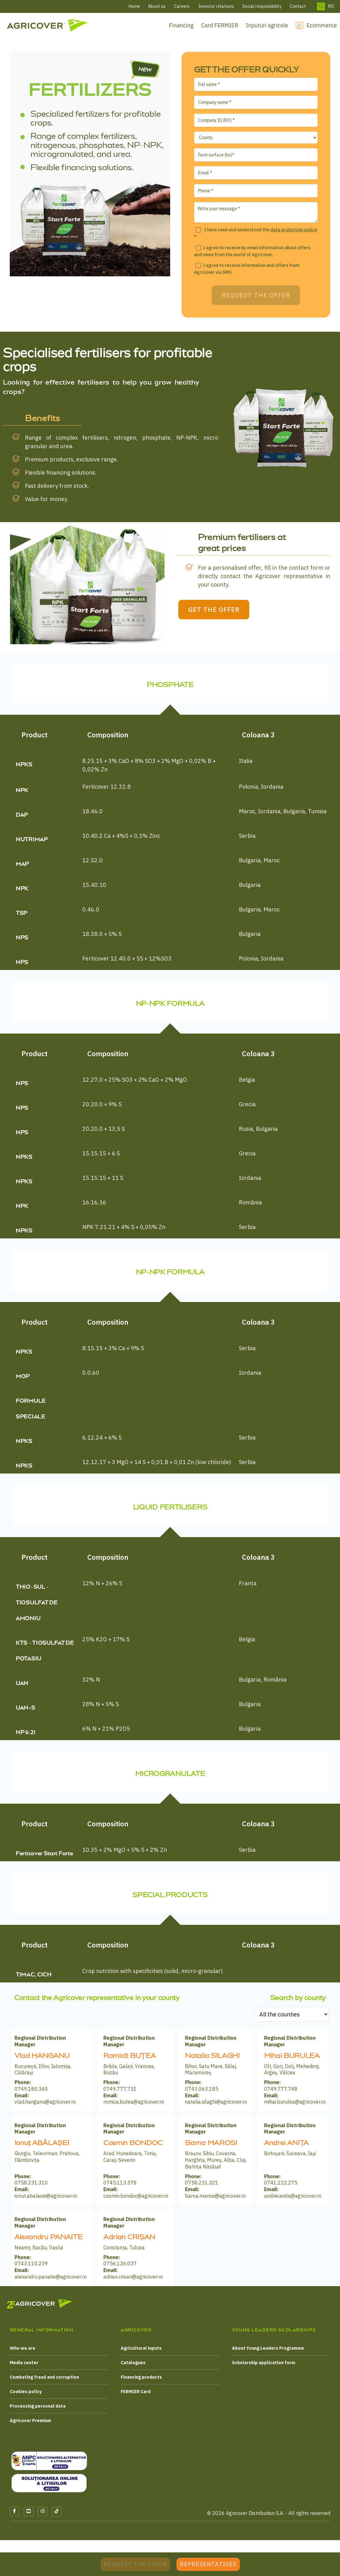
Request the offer (135, 2564)
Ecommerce (322, 25)
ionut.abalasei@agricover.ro (45, 2200)
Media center (24, 2367)
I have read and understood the (255, 233)
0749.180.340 (31, 2093)
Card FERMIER (219, 25)
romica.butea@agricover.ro (133, 2106)
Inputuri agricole (267, 25)
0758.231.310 (31, 2187)
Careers (182, 6)
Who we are (22, 2353)
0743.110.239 (31, 2268)
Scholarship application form (263, 2367)
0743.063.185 (201, 2093)
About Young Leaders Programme (268, 2353)
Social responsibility (262, 6)
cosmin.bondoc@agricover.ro (135, 2200)
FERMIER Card (136, 2396)
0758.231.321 (201, 2187)
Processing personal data (38, 2411)
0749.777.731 (120, 2093)
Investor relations (216, 6)
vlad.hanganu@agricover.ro (45, 2106)
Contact (298, 6)
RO (331, 6)
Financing (181, 25)
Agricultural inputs (141, 2353)
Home (134, 6)
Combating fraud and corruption (44, 2382)
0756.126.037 (120, 2268)
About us (156, 6)
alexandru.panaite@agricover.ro (50, 2281)
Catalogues (133, 2367)
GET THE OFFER (233, 614)
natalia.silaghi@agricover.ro (216, 2106)
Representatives (208, 2564)
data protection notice (293, 230)
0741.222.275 (280, 2187)
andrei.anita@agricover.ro (292, 2200)
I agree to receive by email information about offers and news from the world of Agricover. (252, 251)
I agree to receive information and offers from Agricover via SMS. (246, 269)
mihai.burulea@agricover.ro (295, 2106)
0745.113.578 (120, 2187)
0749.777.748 (280, 2093)
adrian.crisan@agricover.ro (133, 2281)
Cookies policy (26, 2396)
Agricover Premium (30, 2425)
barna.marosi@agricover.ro (215, 2200)
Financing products (141, 2382)
